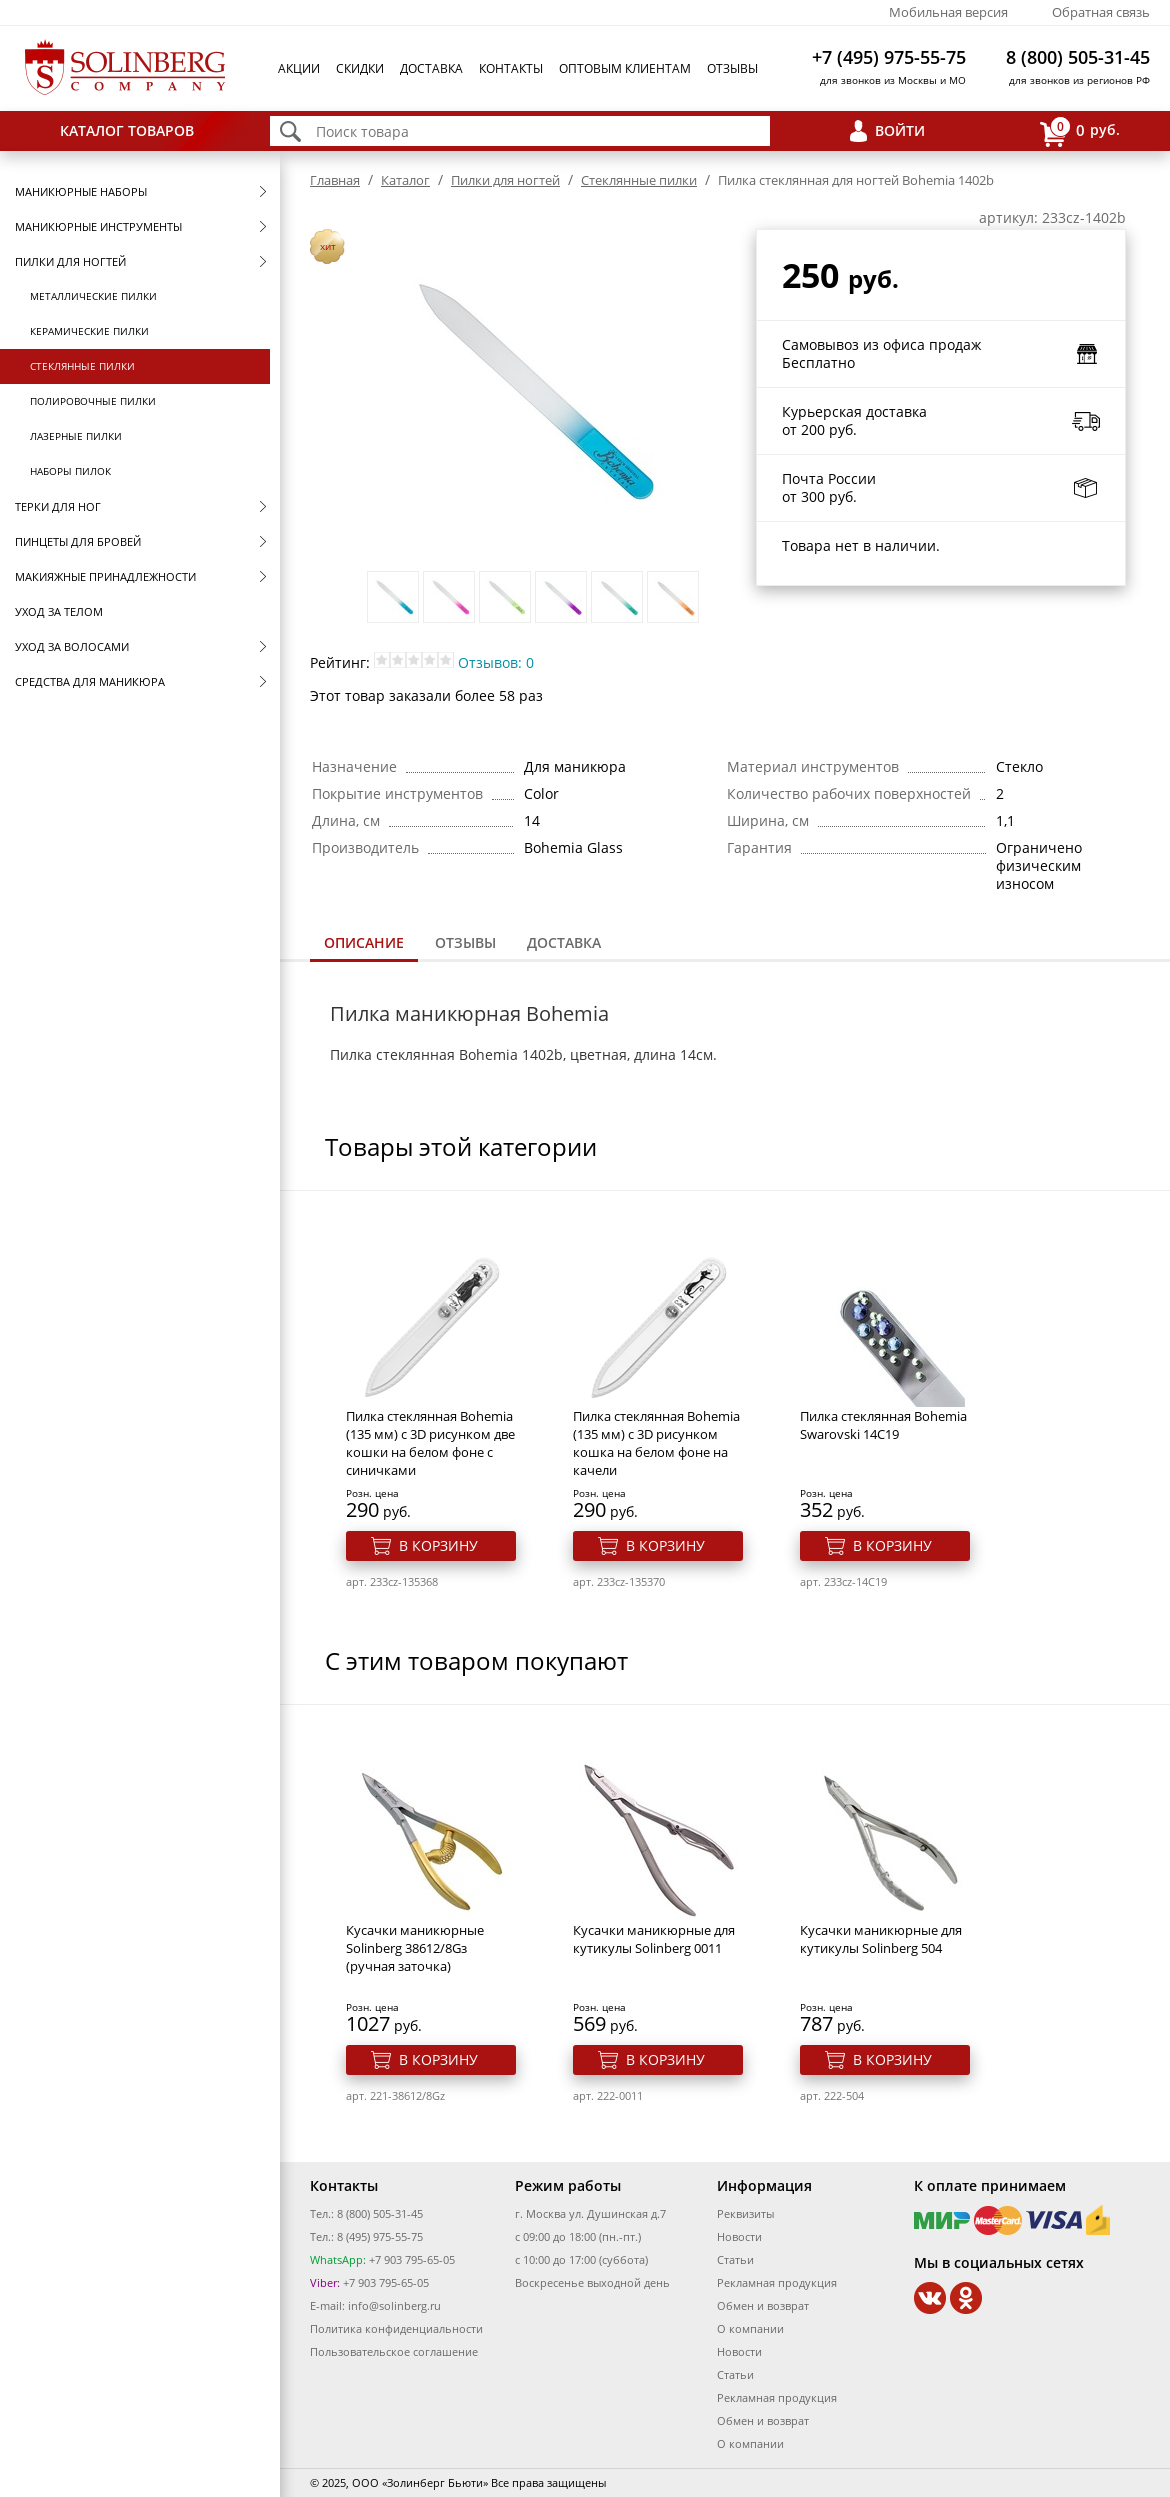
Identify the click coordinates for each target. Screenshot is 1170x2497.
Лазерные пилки (76, 436)
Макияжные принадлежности (105, 576)
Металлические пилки (93, 296)
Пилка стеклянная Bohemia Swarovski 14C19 (883, 1425)
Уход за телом (59, 611)
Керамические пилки (89, 331)
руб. (1080, 131)
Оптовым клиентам (625, 68)
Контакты (511, 68)
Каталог (405, 180)
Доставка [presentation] (564, 942)
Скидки (360, 68)
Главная (335, 180)
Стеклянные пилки (82, 366)
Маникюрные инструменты (98, 226)
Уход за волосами (72, 646)
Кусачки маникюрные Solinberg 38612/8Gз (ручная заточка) (415, 1948)
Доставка (431, 68)
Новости (739, 2236)
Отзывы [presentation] (465, 942)
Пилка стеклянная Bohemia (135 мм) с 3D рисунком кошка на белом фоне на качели (656, 1443)
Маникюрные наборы (81, 191)
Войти (900, 130)
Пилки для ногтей (70, 261)
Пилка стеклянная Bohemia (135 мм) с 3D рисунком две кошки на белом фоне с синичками (430, 1443)
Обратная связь (1101, 12)
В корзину (438, 1545)
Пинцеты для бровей (78, 541)
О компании (750, 2328)
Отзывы (732, 68)
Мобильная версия (948, 12)
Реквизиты (745, 2213)
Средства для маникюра (90, 681)
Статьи (735, 2259)
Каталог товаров (127, 130)
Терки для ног (58, 506)
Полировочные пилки (93, 401)
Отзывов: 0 (496, 662)
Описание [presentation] (364, 942)
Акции (299, 68)
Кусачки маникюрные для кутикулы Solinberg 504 (881, 1939)
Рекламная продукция (777, 2282)
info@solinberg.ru (394, 2305)
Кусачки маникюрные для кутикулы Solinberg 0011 (654, 1939)
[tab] (364, 944)
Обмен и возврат (763, 2305)
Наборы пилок (70, 471)
